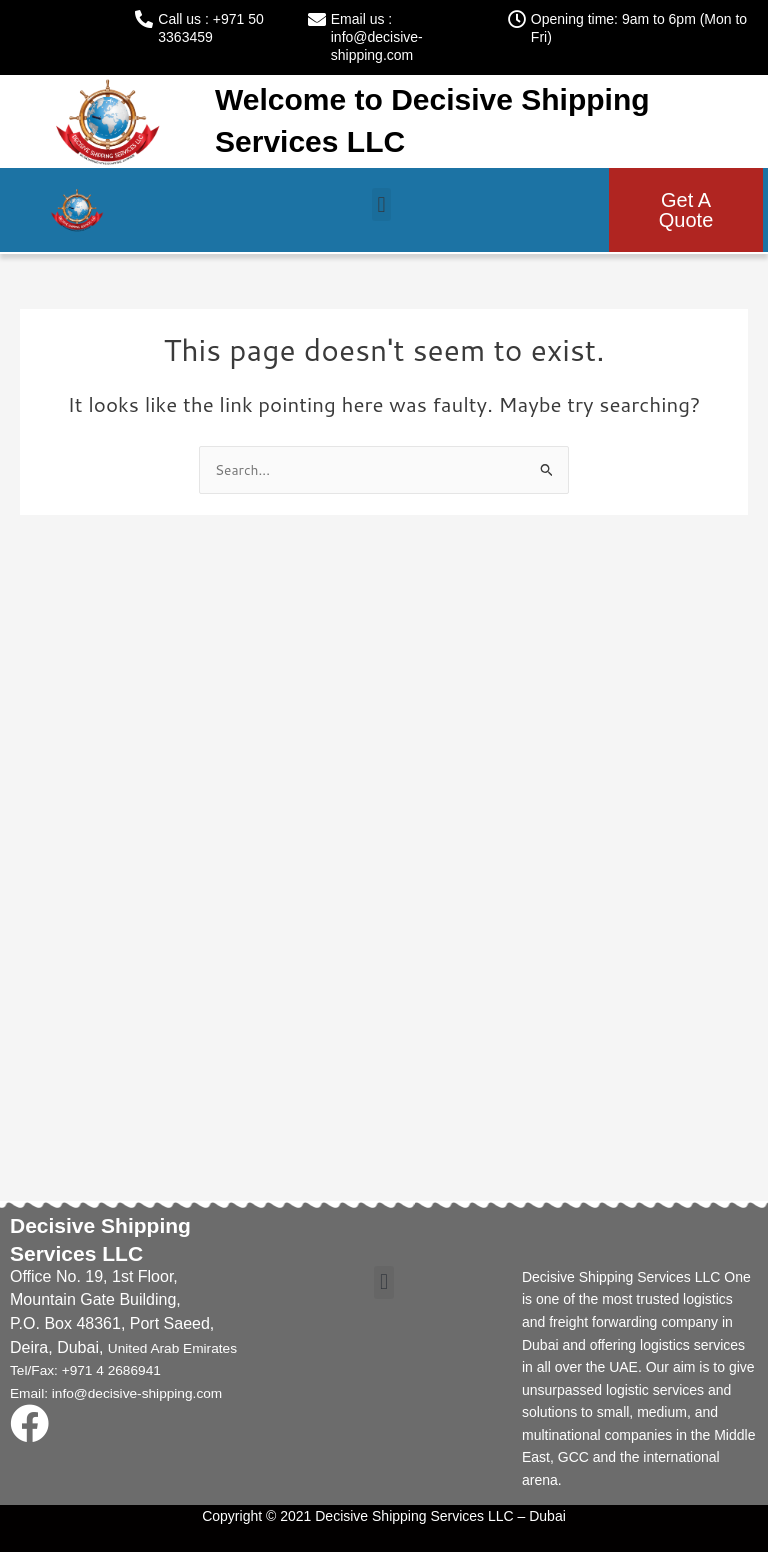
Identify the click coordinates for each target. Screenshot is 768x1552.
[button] (381, 204)
